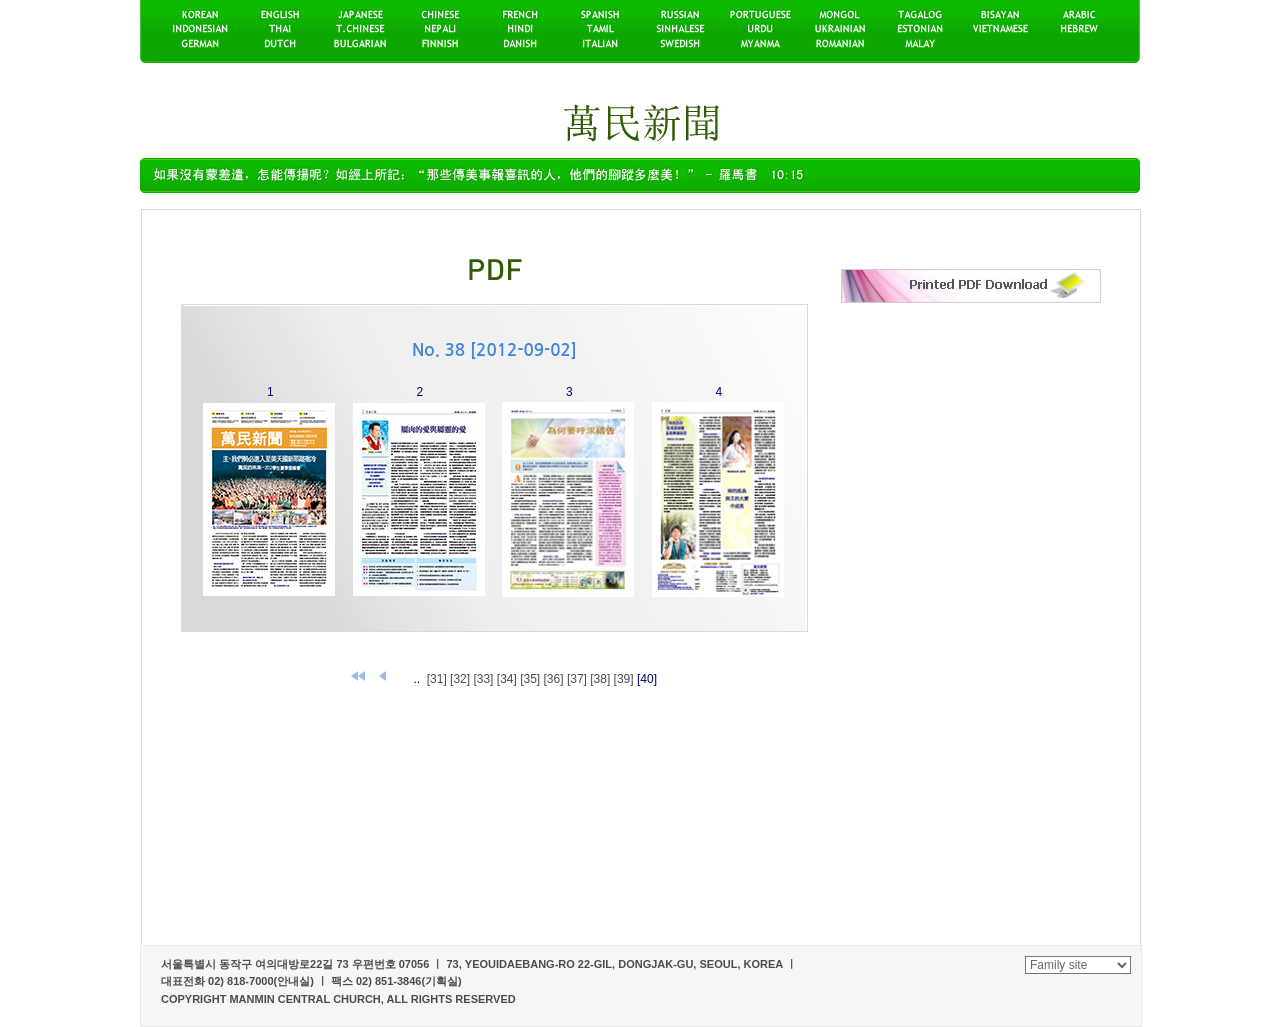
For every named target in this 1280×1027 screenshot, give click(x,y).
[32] (460, 679)
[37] (577, 679)
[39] (624, 679)
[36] (554, 679)
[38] (600, 679)
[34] (507, 679)
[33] (483, 679)
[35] (530, 679)
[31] (437, 679)
